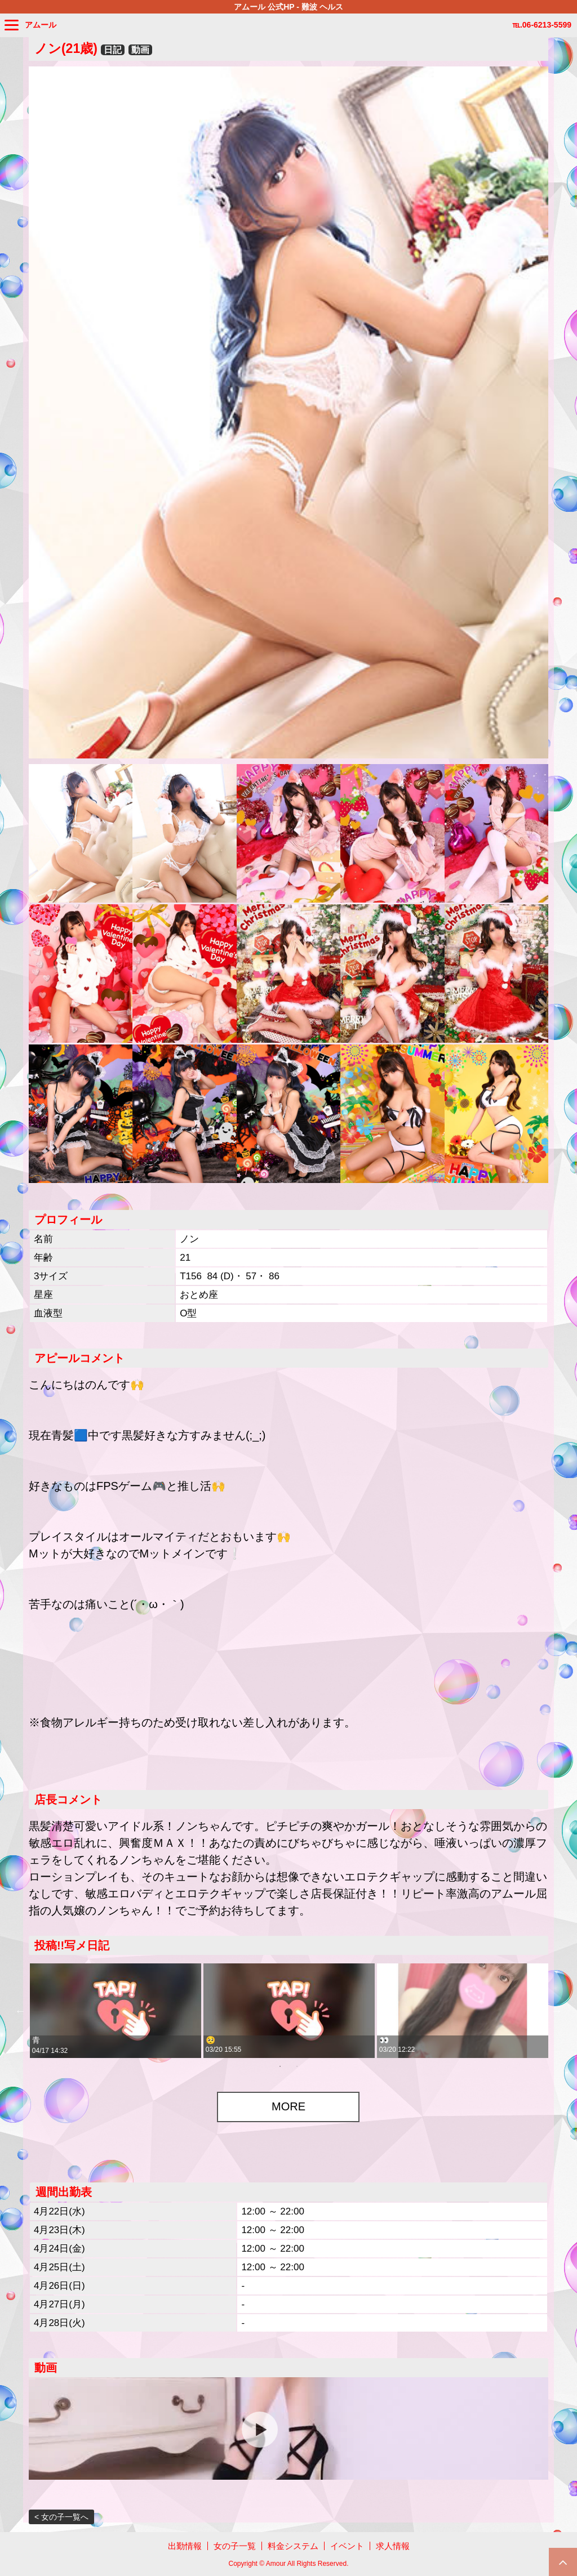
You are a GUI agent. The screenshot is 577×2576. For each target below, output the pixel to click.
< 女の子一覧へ (61, 2516)
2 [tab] (297, 2066)
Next (556, 2010)
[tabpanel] (115, 2010)
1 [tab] (280, 2066)
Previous (20, 2010)
